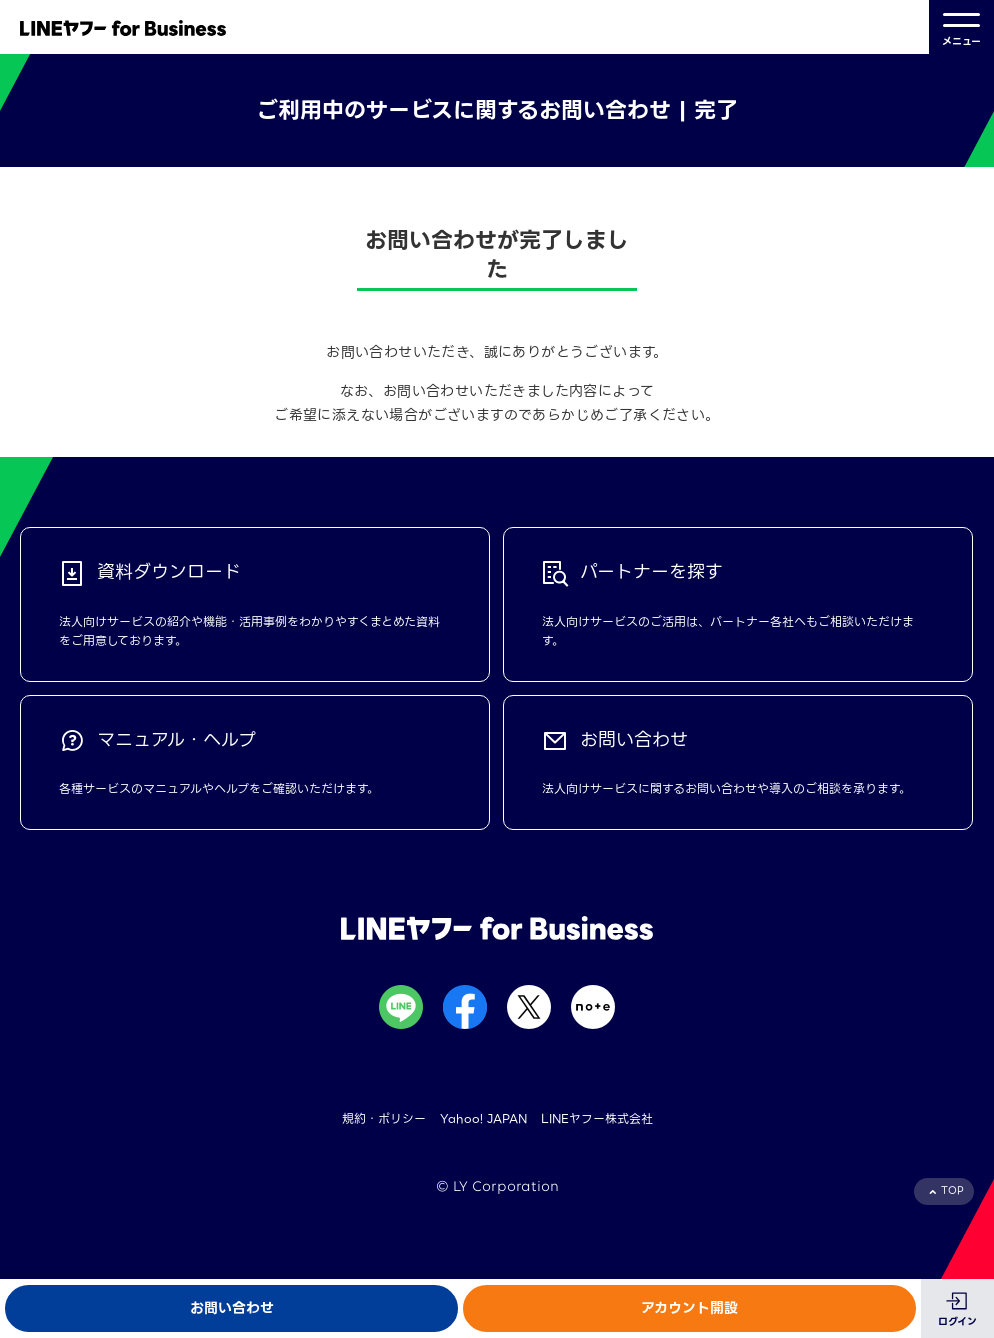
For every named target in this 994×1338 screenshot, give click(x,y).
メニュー (961, 27)
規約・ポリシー (384, 1118)
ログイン (957, 1321)
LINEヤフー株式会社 (597, 1118)
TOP (952, 1190)
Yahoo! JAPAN (483, 1118)
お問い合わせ (232, 1308)
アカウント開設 (689, 1308)
